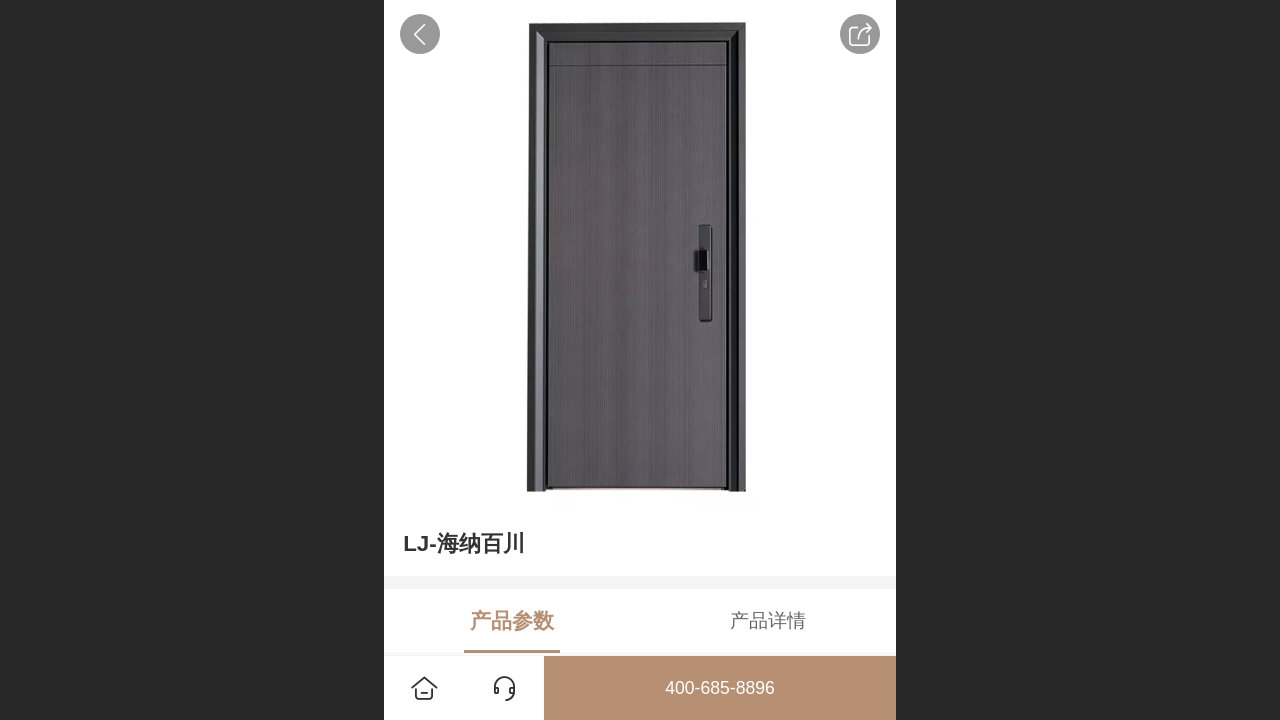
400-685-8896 (720, 688)
